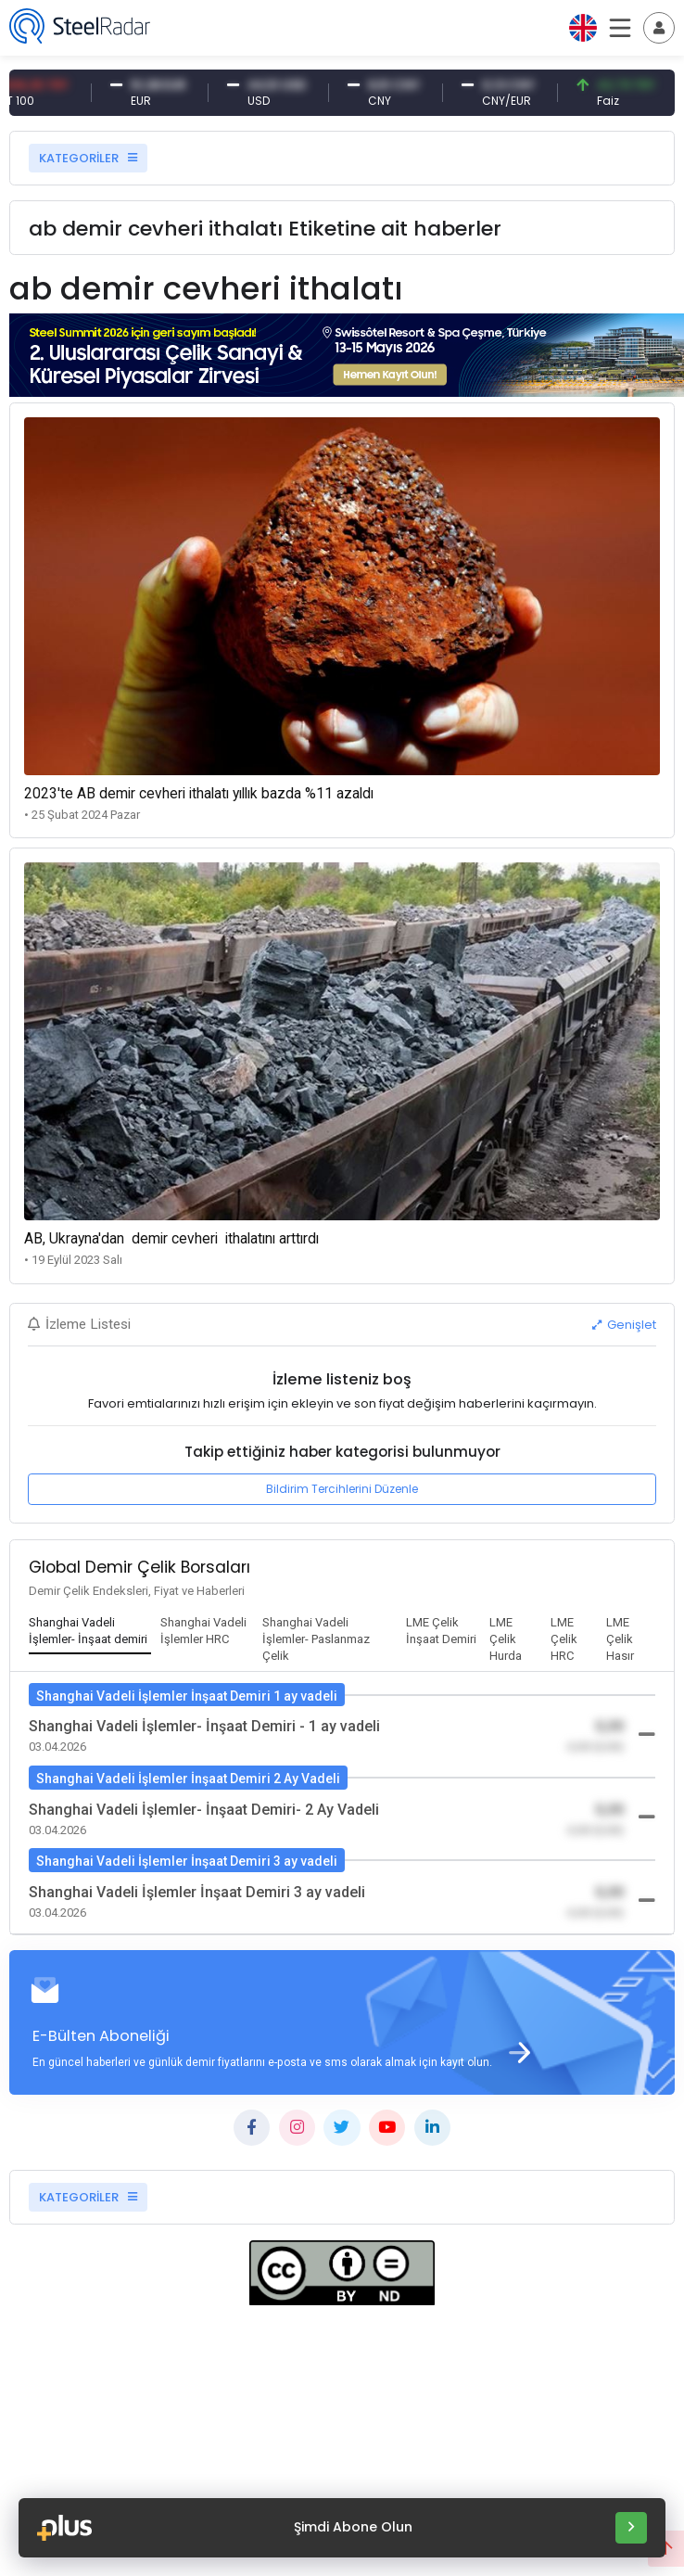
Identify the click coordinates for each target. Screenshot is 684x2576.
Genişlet (624, 1324)
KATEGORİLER (88, 158)
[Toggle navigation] (659, 28)
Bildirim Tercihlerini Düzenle (342, 1489)
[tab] (90, 1632)
